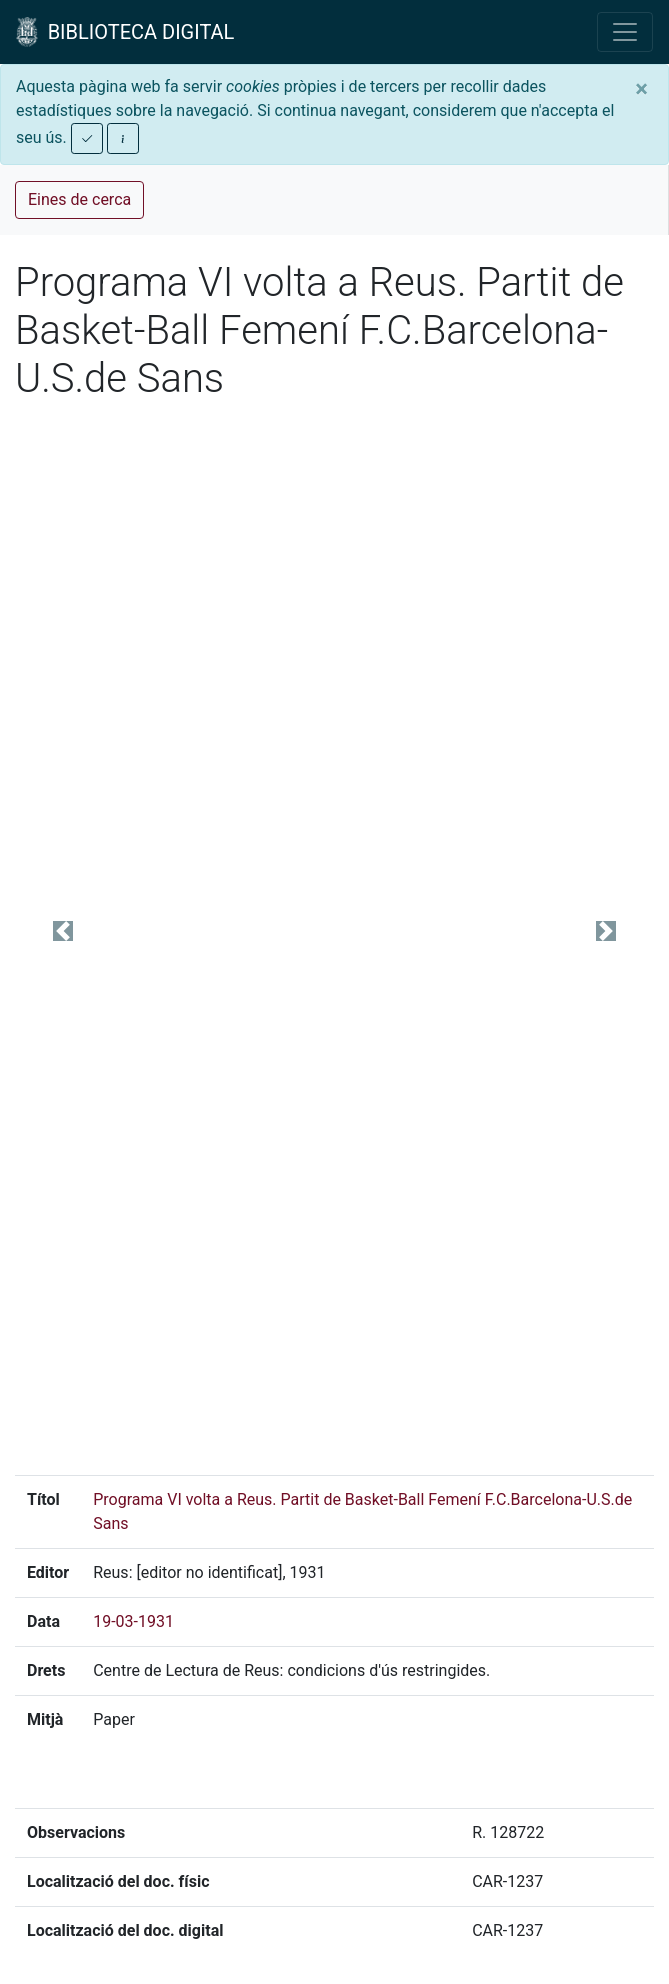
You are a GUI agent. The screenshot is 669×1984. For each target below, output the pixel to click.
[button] (63, 931)
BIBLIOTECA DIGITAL (125, 32)
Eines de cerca (79, 199)
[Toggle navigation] (625, 32)
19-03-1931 (133, 1621)
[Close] (641, 89)
